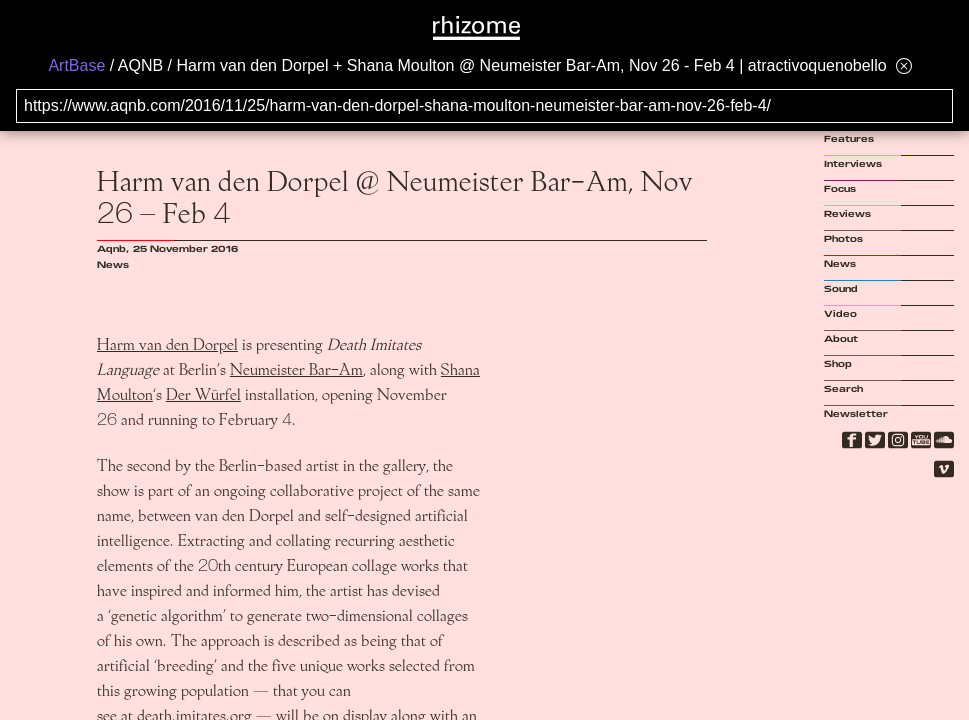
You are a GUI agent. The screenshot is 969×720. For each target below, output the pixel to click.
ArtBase (76, 65)
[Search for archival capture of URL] (484, 106)
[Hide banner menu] (904, 65)
